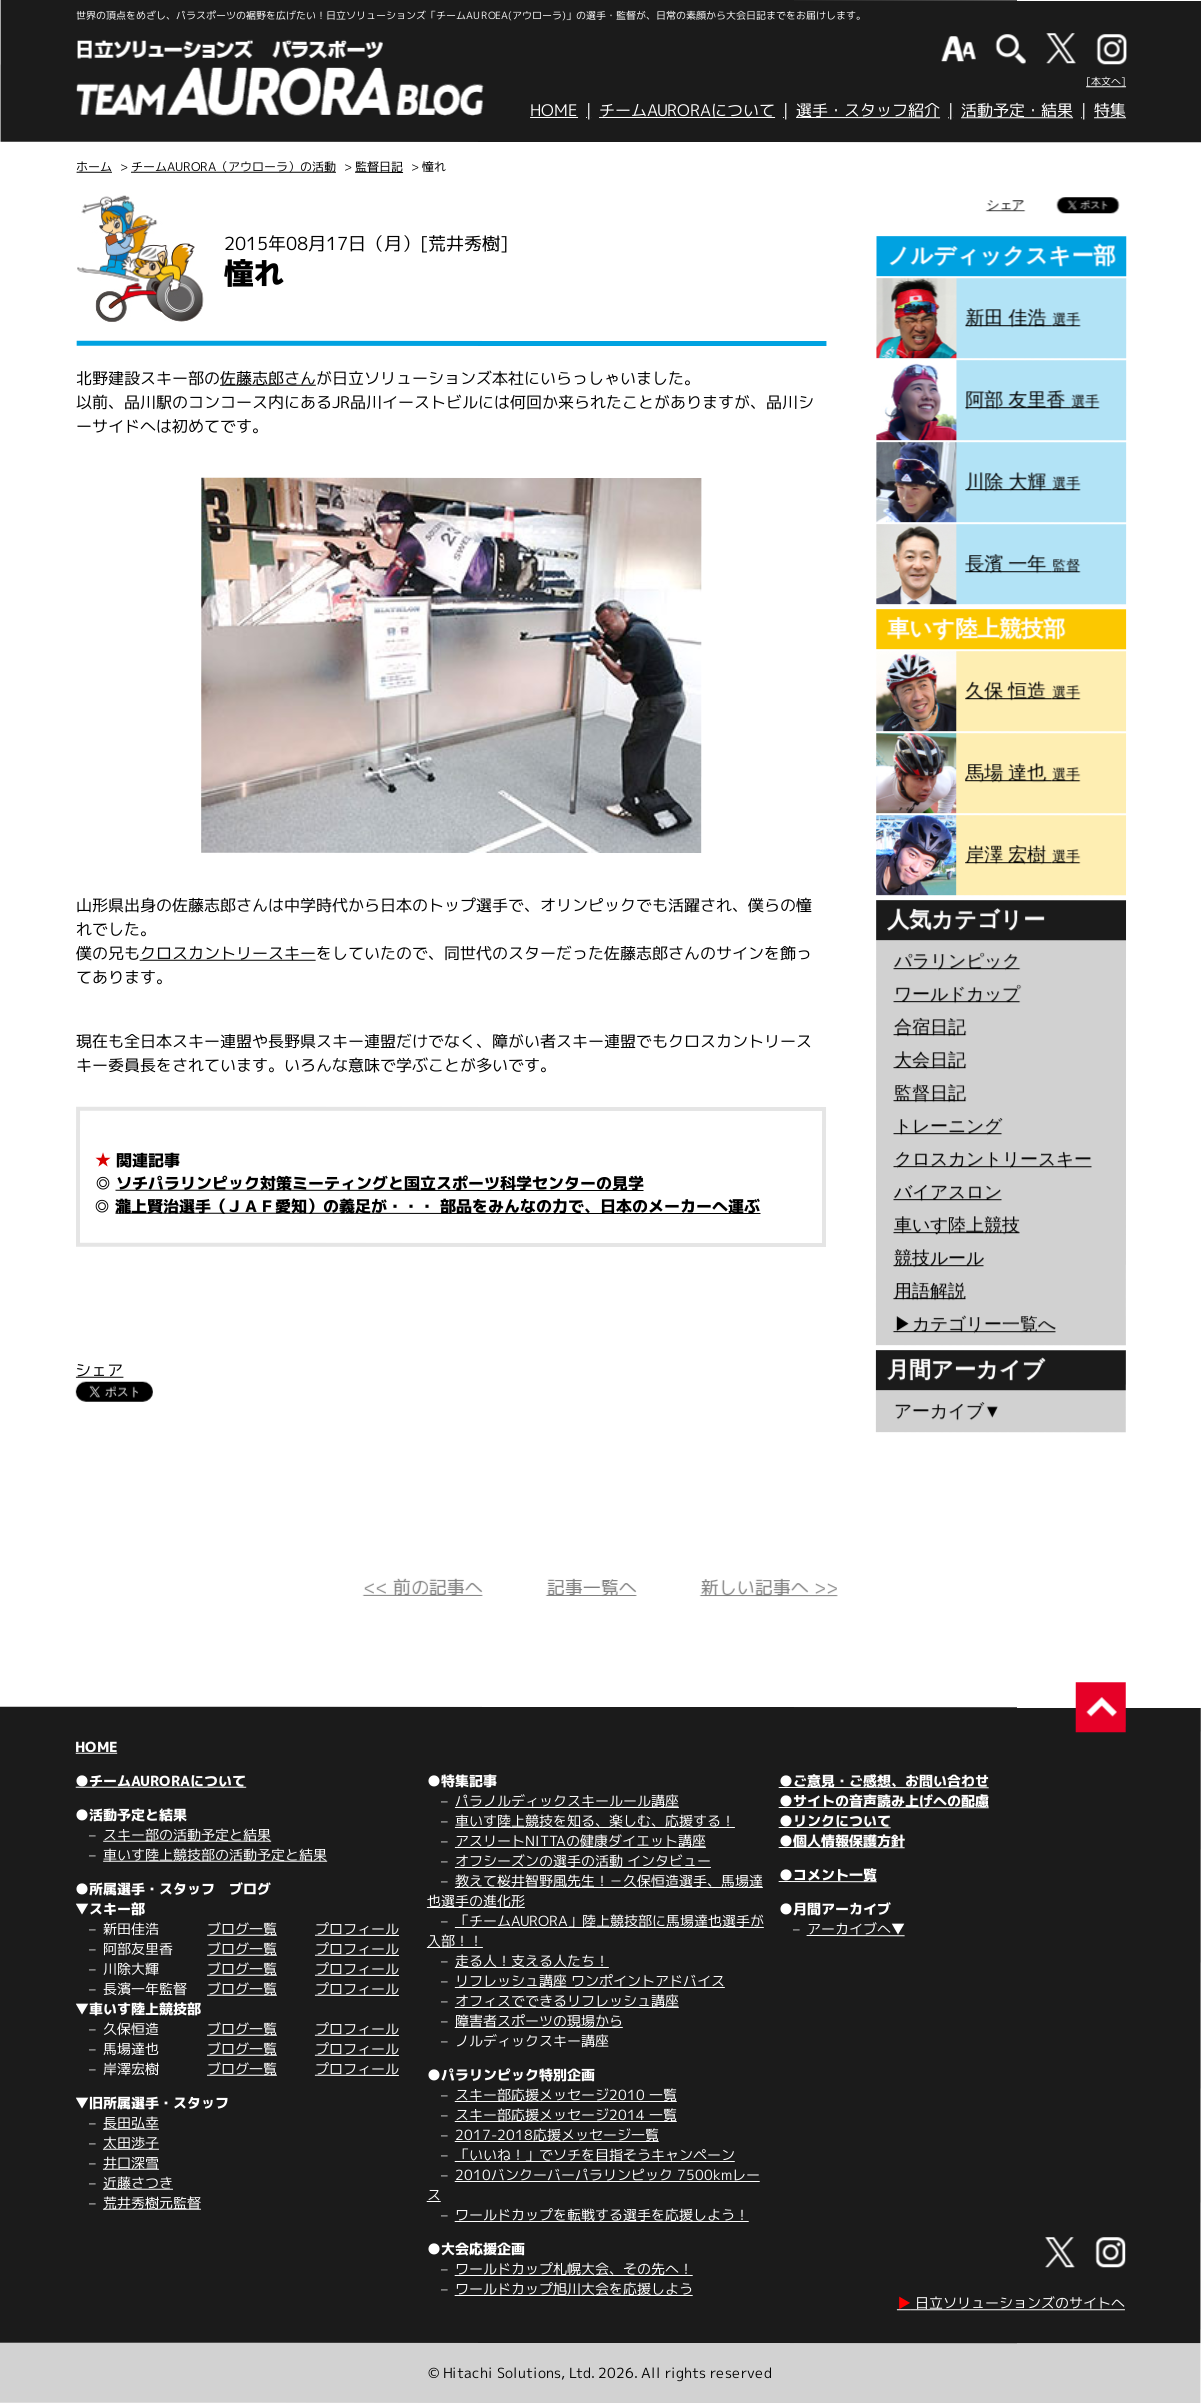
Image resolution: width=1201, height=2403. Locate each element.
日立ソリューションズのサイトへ (1011, 2302)
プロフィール (357, 1928)
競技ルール (938, 1258)
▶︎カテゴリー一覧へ (974, 1324)
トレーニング (948, 1126)
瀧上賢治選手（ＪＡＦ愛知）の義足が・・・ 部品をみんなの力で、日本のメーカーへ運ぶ (437, 1206)
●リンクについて (835, 1820)
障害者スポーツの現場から (539, 2020)
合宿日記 (930, 1027)
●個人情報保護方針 (842, 1840)
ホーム (94, 166)
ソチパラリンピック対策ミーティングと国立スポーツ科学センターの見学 (380, 1183)
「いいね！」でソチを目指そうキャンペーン (595, 2154)
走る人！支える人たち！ (532, 1960)
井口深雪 (131, 2162)
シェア (99, 1370)
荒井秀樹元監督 (152, 2202)
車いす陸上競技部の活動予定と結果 (215, 1854)
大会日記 (930, 1060)
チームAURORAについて (687, 110)
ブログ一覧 (242, 1928)
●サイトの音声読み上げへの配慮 (884, 1800)
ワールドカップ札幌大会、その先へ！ (574, 2268)
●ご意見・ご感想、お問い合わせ (884, 1780)
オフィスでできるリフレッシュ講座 (567, 2000)
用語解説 (929, 1291)
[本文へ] (1106, 81)
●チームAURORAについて (160, 1780)
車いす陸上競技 (956, 1225)
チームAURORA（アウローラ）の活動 (233, 166)
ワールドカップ (957, 994)
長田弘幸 (131, 2122)
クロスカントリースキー (228, 953)
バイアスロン (947, 1192)
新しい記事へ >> (768, 1587)
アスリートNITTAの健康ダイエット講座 (580, 1840)
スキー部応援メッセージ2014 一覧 (566, 2114)
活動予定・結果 (1017, 110)
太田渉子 (131, 2142)
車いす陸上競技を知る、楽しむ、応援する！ (595, 1820)
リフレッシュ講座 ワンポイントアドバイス (590, 1980)
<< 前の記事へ (422, 1587)
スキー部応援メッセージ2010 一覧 (566, 2094)
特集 (1110, 110)
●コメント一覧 (828, 1874)
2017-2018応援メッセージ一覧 (557, 2134)
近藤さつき (138, 2182)
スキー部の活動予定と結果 (187, 1834)
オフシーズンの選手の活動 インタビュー (583, 1860)
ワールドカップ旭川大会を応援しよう (574, 2288)
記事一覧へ (591, 1587)
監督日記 (379, 166)
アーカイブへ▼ (856, 1928)
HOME (554, 110)
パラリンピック (957, 961)
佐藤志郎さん (268, 378)
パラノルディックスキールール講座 (567, 1800)
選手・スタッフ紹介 (868, 110)
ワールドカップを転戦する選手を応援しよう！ (602, 2214)
